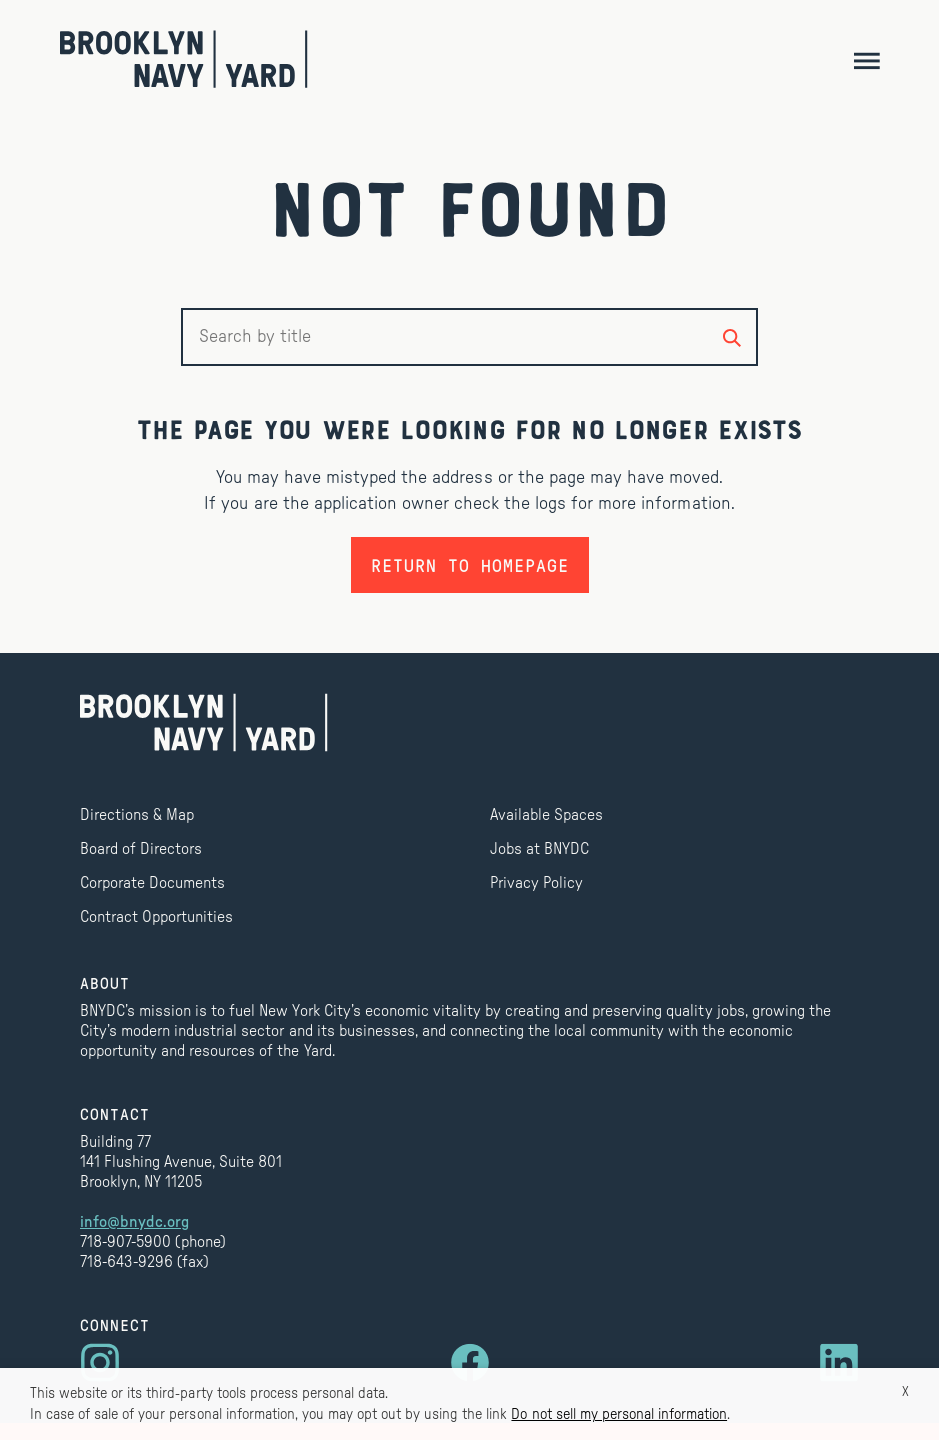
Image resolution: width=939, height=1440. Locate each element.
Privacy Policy (536, 883)
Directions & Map (137, 815)
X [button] (905, 1392)
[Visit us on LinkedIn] (839, 1363)
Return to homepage (470, 565)
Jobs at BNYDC (539, 849)
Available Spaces (546, 815)
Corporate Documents (152, 883)
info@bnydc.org (134, 1222)
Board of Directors (141, 849)
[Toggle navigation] (866, 59)
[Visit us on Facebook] (470, 1363)
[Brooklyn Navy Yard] (184, 59)
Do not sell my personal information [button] (619, 1414)
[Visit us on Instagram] (100, 1363)
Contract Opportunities (156, 917)
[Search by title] (732, 337)
